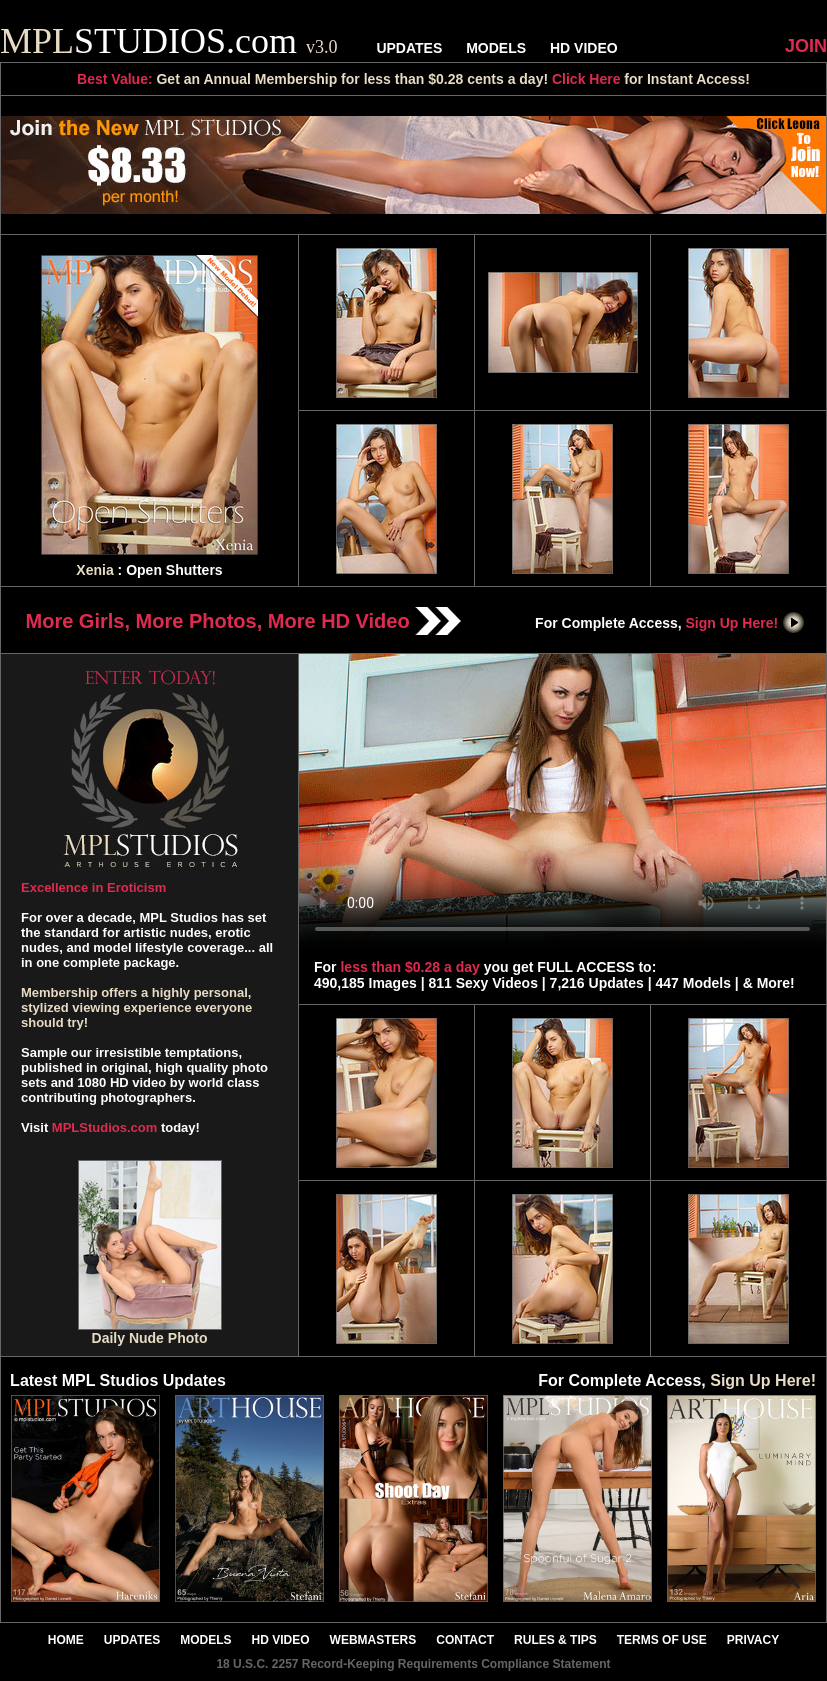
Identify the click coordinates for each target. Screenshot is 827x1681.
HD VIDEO (584, 48)
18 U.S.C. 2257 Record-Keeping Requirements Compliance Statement (413, 1664)
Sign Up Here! (746, 623)
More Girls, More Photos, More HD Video (244, 621)
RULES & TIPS (555, 1640)
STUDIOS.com (169, 41)
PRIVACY (753, 1640)
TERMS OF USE (662, 1640)
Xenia (94, 570)
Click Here (586, 79)
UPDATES (409, 48)
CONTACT (465, 1640)
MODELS (496, 48)
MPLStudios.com (104, 1127)
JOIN (806, 46)
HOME (66, 1640)
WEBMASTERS (373, 1640)
